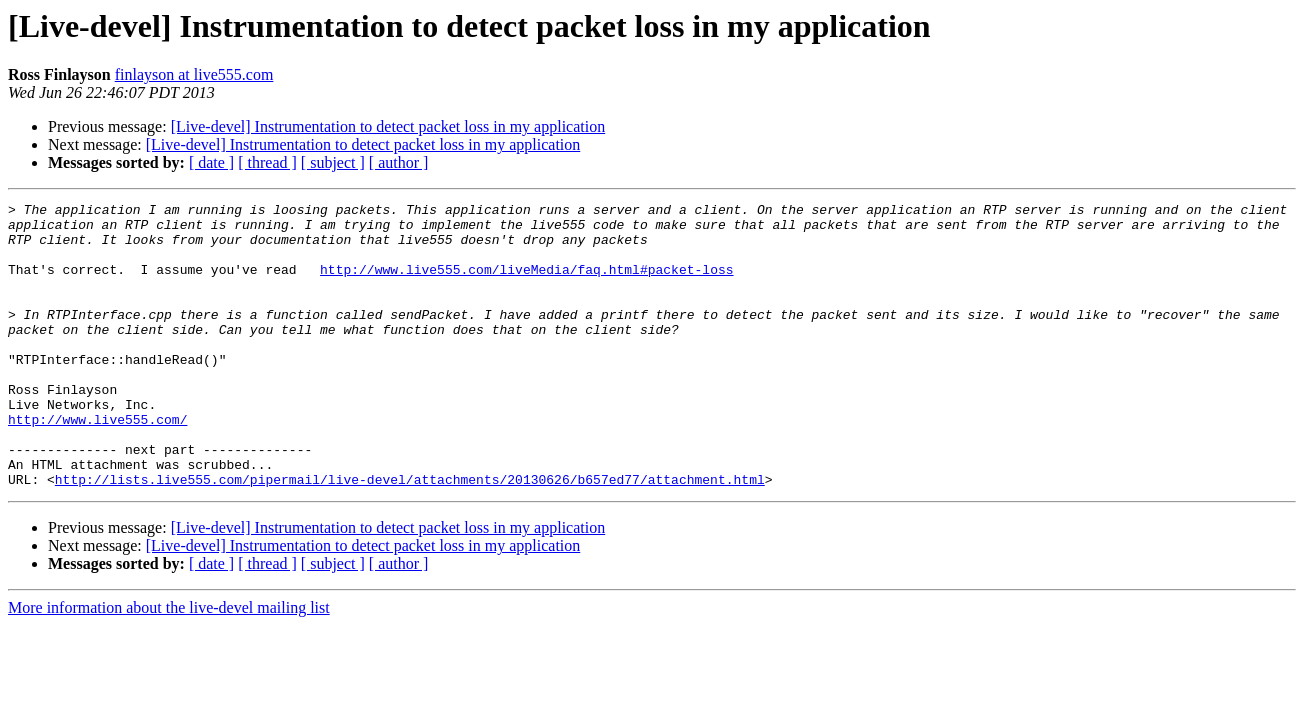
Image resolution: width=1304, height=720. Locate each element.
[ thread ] (267, 162)
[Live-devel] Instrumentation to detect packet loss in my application (388, 126)
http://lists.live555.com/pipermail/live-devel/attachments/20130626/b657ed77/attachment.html (410, 536)
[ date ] (211, 162)
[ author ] (399, 162)
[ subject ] (333, 162)
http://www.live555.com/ (97, 464)
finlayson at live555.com (194, 74)
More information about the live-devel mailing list (169, 664)
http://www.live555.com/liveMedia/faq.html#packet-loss (526, 284)
